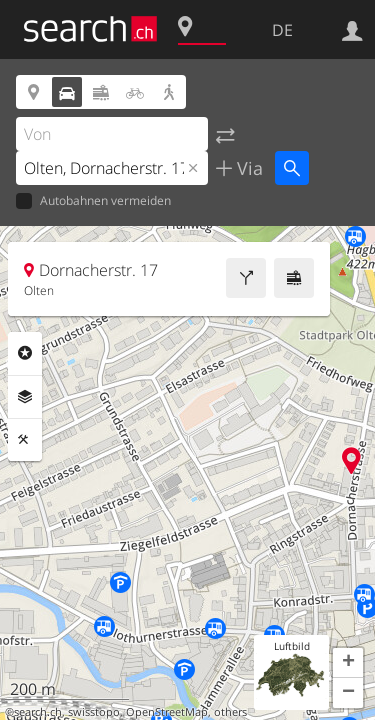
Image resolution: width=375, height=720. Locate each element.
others (230, 712)
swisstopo (94, 712)
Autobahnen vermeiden (93, 201)
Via (247, 168)
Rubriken (25, 353)
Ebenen (25, 397)
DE (282, 30)
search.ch (38, 712)
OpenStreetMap (167, 712)
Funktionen (25, 440)
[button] (348, 663)
